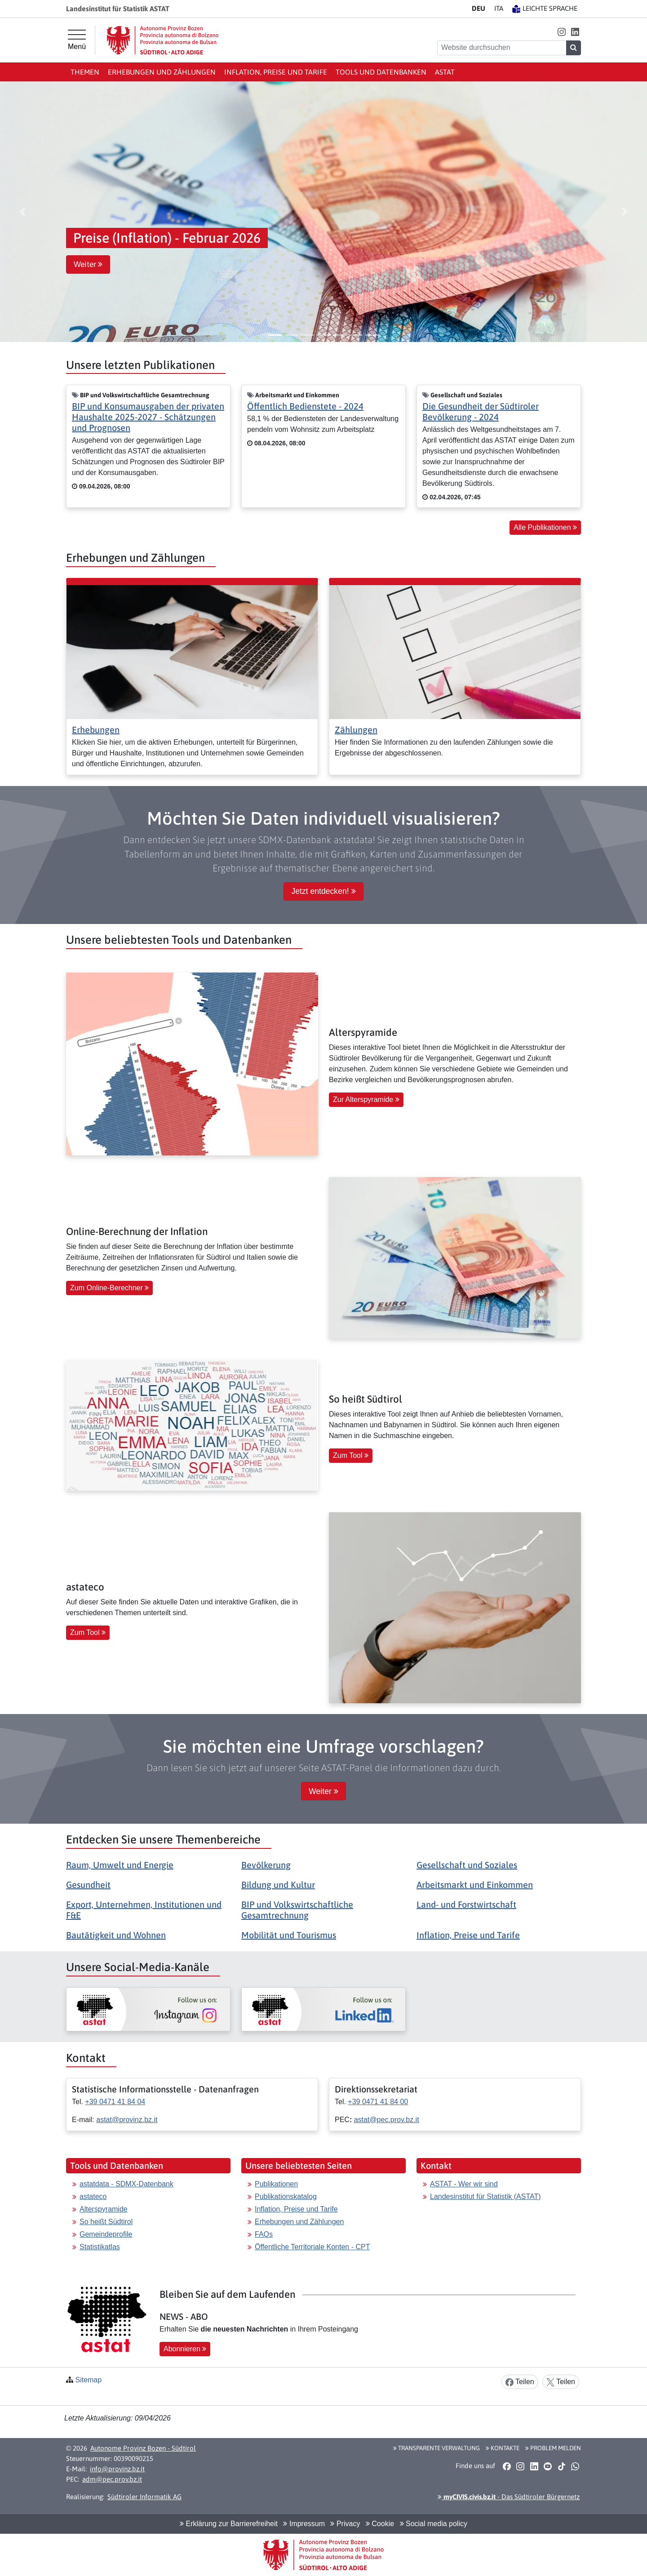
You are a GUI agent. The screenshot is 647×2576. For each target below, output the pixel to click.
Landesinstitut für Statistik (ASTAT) (485, 2196)
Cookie (380, 2523)
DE (478, 8)
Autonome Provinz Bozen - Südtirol (143, 2448)
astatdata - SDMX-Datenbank (126, 2184)
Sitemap (88, 2380)
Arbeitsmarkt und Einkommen (475, 1884)
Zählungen (356, 729)
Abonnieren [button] (185, 2349)
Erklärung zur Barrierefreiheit (229, 2523)
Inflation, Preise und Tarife (275, 72)
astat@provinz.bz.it (126, 2119)
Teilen (519, 2382)
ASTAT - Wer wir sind (464, 2184)
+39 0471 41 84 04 (115, 2101)
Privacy (345, 2523)
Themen (85, 72)
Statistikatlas (100, 2247)
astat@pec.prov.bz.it (386, 2119)
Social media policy (433, 2523)
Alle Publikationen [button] (545, 527)
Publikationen (276, 2184)
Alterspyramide (104, 2209)
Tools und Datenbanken (381, 72)
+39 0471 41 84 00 (378, 2101)
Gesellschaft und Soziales (467, 1865)
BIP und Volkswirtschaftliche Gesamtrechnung (297, 1909)
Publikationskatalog (286, 2196)
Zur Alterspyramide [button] (366, 1099)
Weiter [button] (88, 264)
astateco (93, 2196)
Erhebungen (96, 729)
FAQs (264, 2234)
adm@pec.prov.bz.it (112, 2479)
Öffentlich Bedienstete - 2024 (305, 406)
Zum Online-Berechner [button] (109, 1288)
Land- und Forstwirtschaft (466, 1904)
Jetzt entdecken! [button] (323, 891)
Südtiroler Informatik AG (144, 2496)
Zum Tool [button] (350, 1455)
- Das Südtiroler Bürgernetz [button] (509, 2496)
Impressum (304, 2523)
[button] (561, 31)
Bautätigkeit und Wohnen (116, 1935)
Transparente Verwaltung (436, 2448)
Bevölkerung (266, 1865)
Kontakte (502, 2448)
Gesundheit (88, 1884)
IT (498, 8)
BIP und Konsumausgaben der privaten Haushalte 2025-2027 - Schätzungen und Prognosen (148, 417)
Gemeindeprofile (106, 2234)
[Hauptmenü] (77, 40)
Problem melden (553, 2448)
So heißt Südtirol (106, 2221)
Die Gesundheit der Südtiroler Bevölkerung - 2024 (480, 411)
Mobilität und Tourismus (288, 1935)
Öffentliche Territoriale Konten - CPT (312, 2247)
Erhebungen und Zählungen (162, 72)
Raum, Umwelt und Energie (119, 1865)
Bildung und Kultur (278, 1884)
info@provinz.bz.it (117, 2469)
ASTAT (445, 72)
